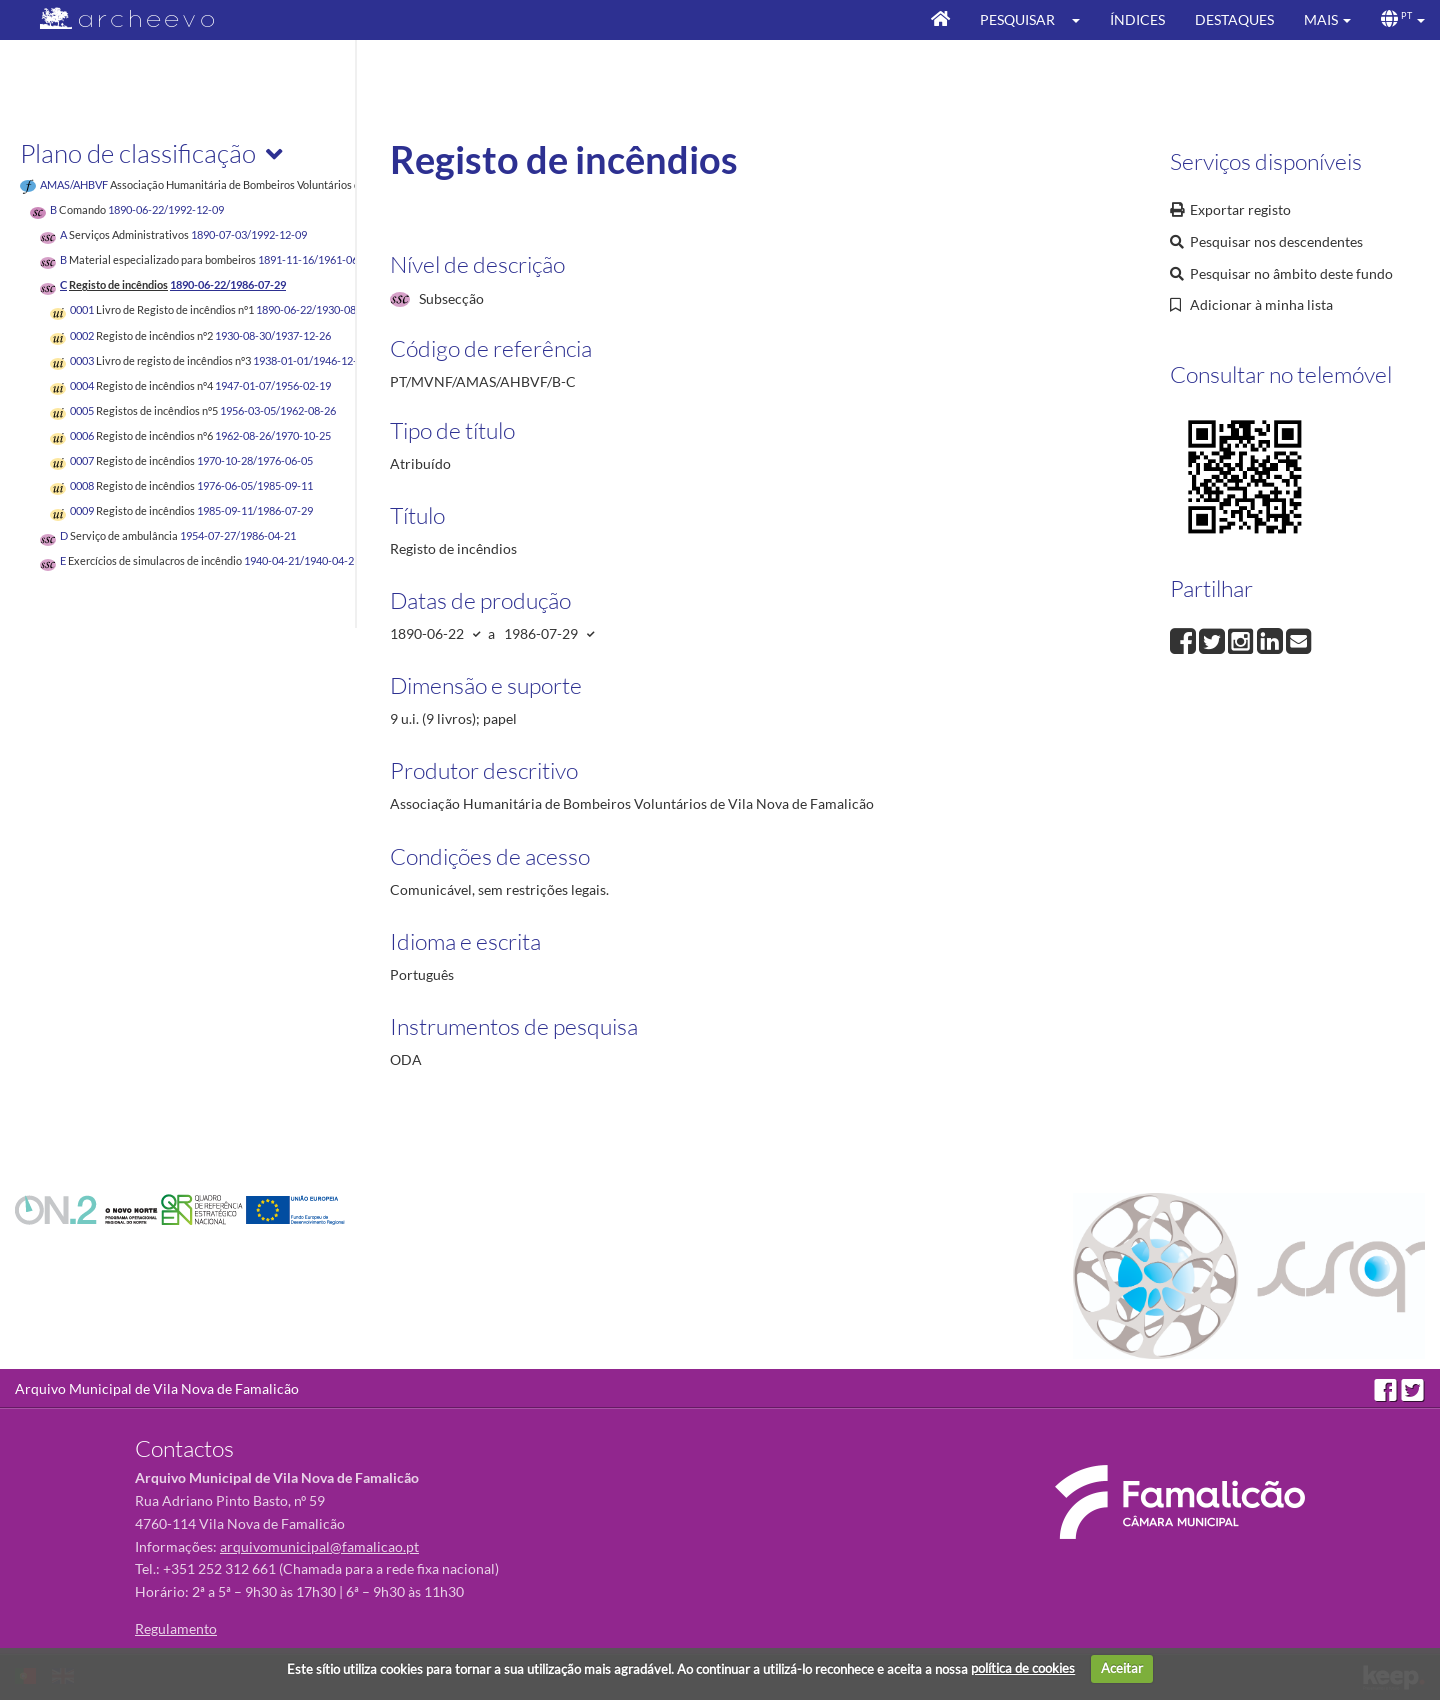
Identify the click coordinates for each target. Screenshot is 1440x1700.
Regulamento (176, 1628)
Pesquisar (1017, 19)
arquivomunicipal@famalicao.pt (319, 1546)
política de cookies (1023, 1668)
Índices (1137, 19)
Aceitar (1122, 1668)
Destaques (1234, 19)
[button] (1082, 20)
